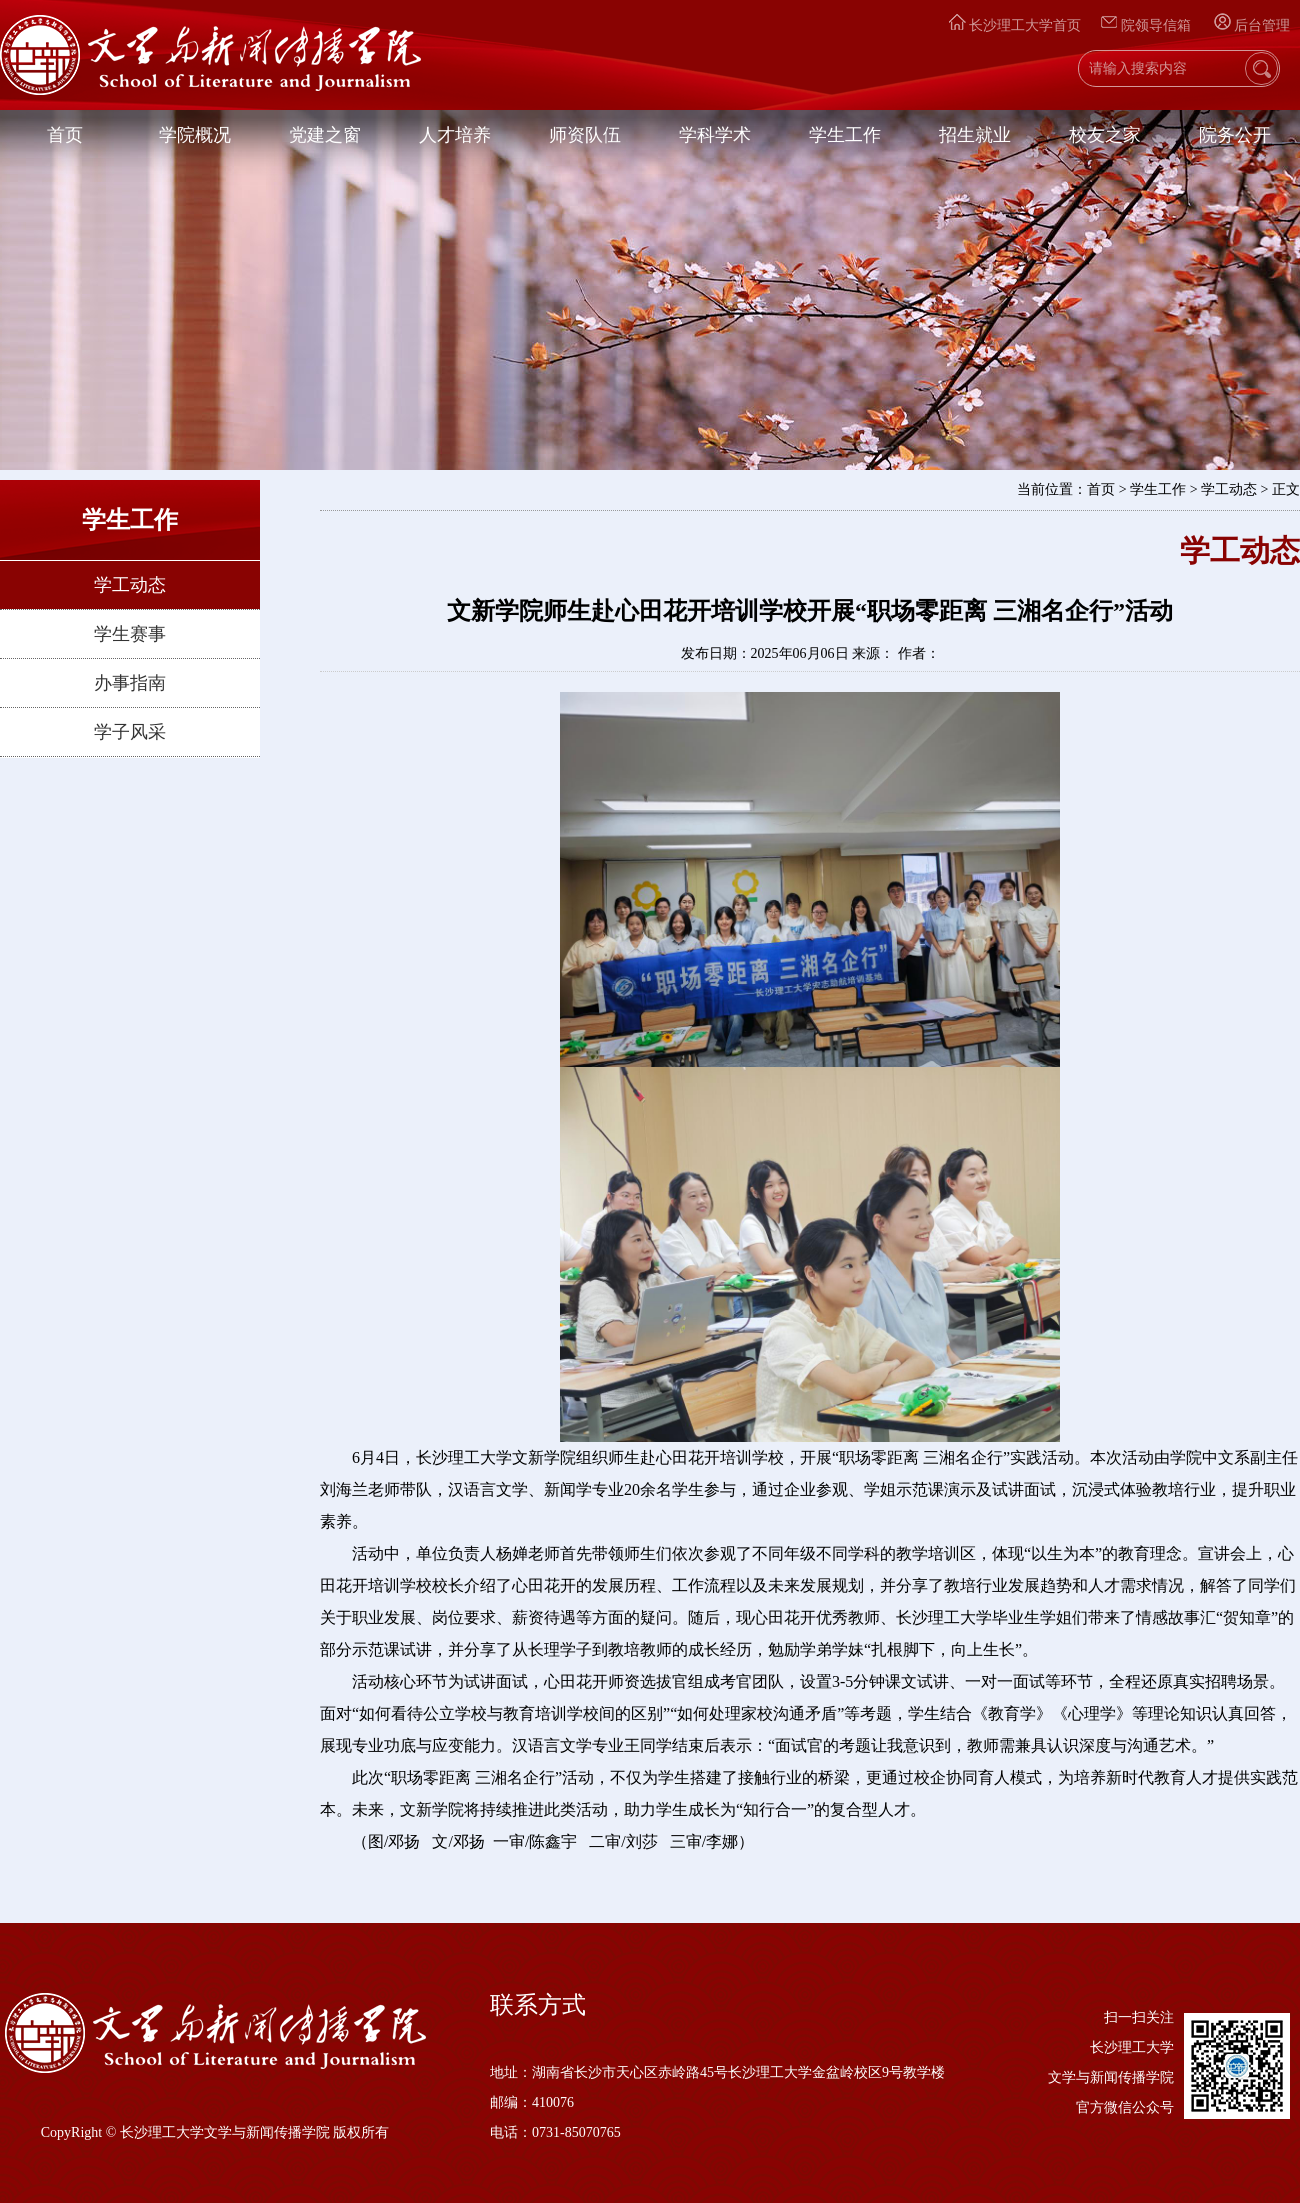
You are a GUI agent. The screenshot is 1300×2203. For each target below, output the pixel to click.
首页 (65, 135)
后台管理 (1252, 25)
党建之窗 (325, 135)
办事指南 (130, 683)
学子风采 (130, 732)
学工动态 (130, 585)
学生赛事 (130, 634)
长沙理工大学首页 (1015, 25)
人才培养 (455, 135)
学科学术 (715, 135)
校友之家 (1105, 135)
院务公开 (1235, 135)
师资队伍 (585, 135)
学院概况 (195, 135)
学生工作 (845, 135)
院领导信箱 (1148, 25)
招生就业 (975, 135)
